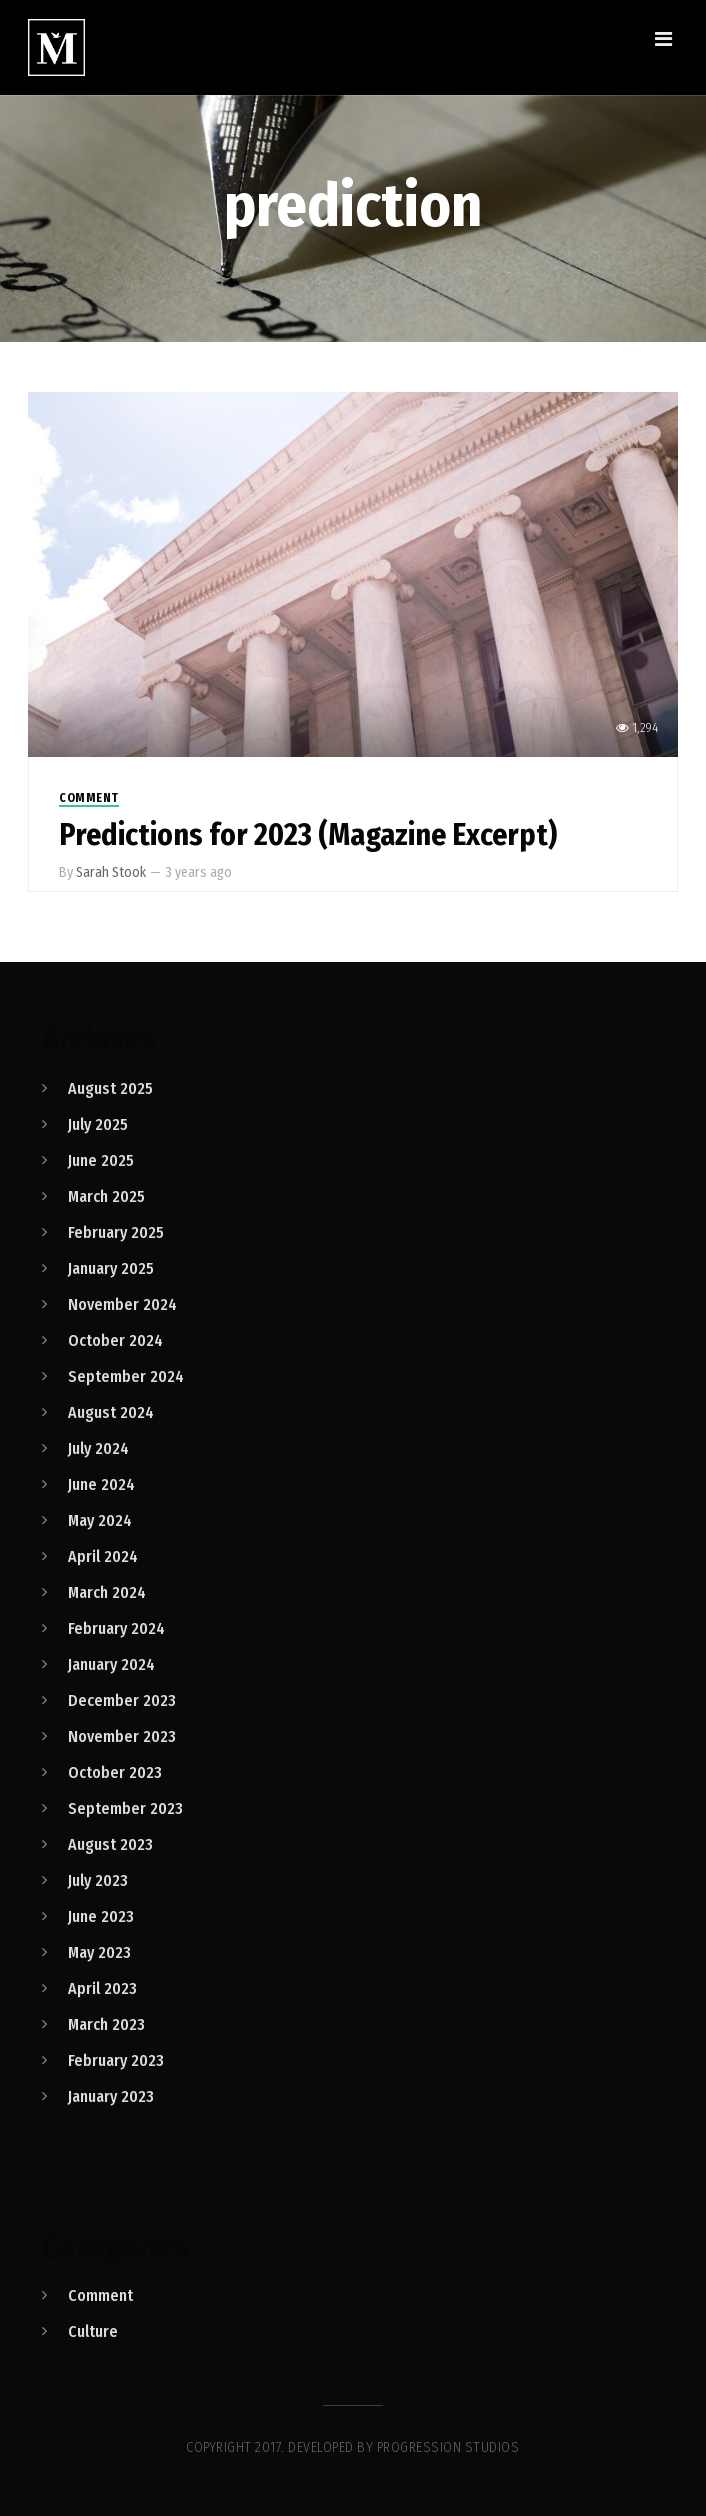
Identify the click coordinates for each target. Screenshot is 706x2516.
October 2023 (115, 1772)
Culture (93, 2331)
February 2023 (116, 2060)
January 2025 (111, 1268)
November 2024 (122, 1304)
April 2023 (102, 1988)
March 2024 (107, 1592)
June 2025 (101, 1160)
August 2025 (110, 1088)
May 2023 (99, 1952)
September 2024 (126, 1376)
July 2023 (98, 1880)
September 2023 (125, 1808)
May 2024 (100, 1520)
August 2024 (111, 1412)
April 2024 (103, 1556)
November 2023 (122, 1736)
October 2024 (115, 1340)
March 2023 (106, 2024)
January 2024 (111, 1664)
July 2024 (98, 1448)
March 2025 (106, 1196)
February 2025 (116, 1232)
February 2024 (116, 1628)
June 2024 (101, 1484)
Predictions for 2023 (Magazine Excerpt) (308, 835)
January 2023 (111, 2096)
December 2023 (122, 1700)
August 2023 (110, 1844)
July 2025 (98, 1124)
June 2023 (101, 1916)
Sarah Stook (111, 872)
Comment (89, 798)
